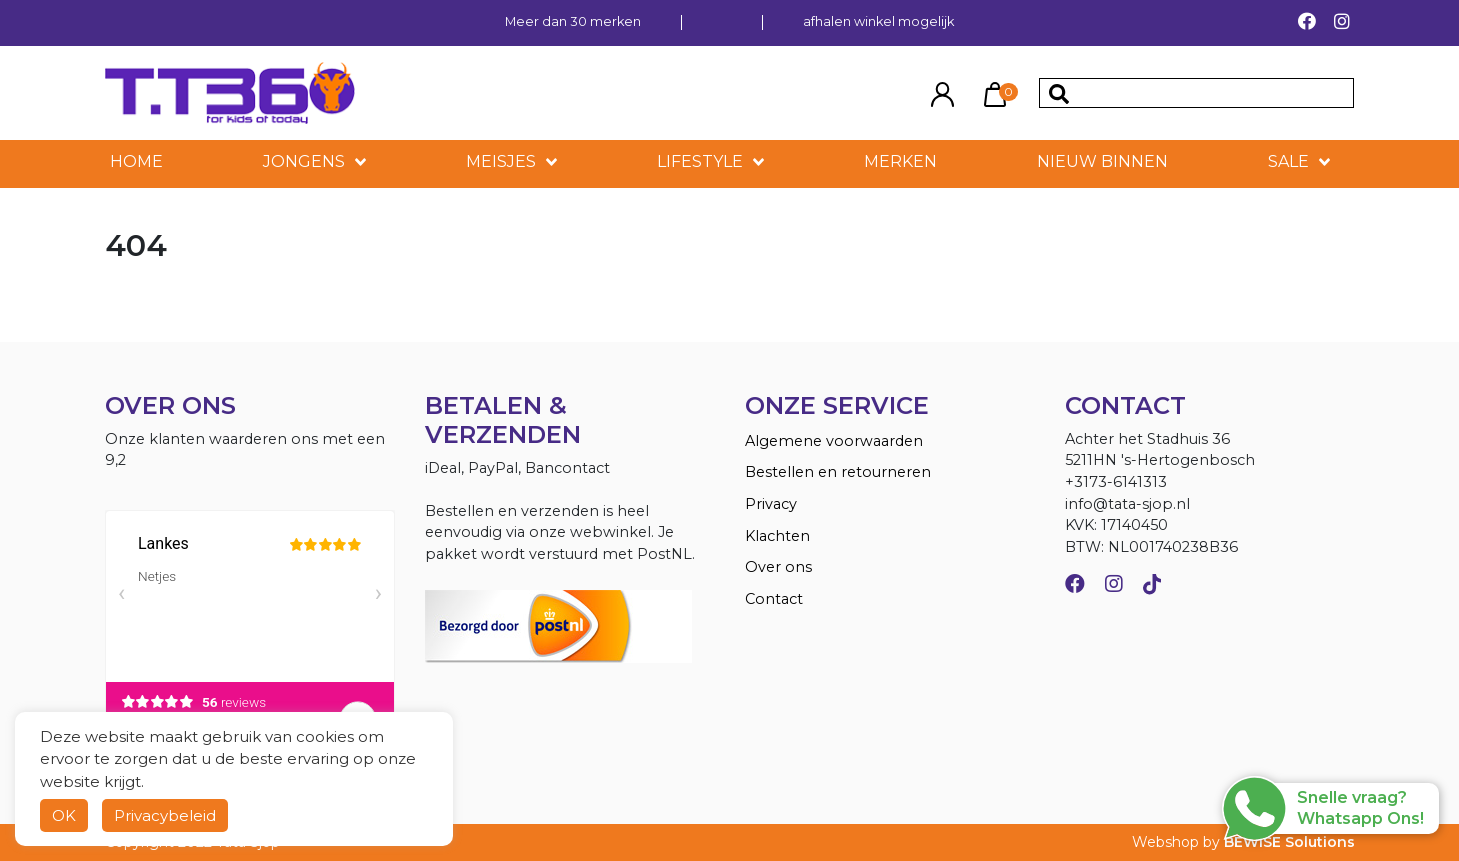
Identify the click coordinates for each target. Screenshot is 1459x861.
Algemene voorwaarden (834, 441)
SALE (1288, 161)
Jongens (304, 161)
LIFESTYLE (700, 161)
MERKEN (900, 161)
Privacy (771, 504)
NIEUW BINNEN (1102, 161)
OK (64, 815)
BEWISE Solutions (1289, 842)
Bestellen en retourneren (838, 472)
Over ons (778, 567)
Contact (774, 599)
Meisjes (501, 161)
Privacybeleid (165, 815)
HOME (136, 161)
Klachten (777, 536)
